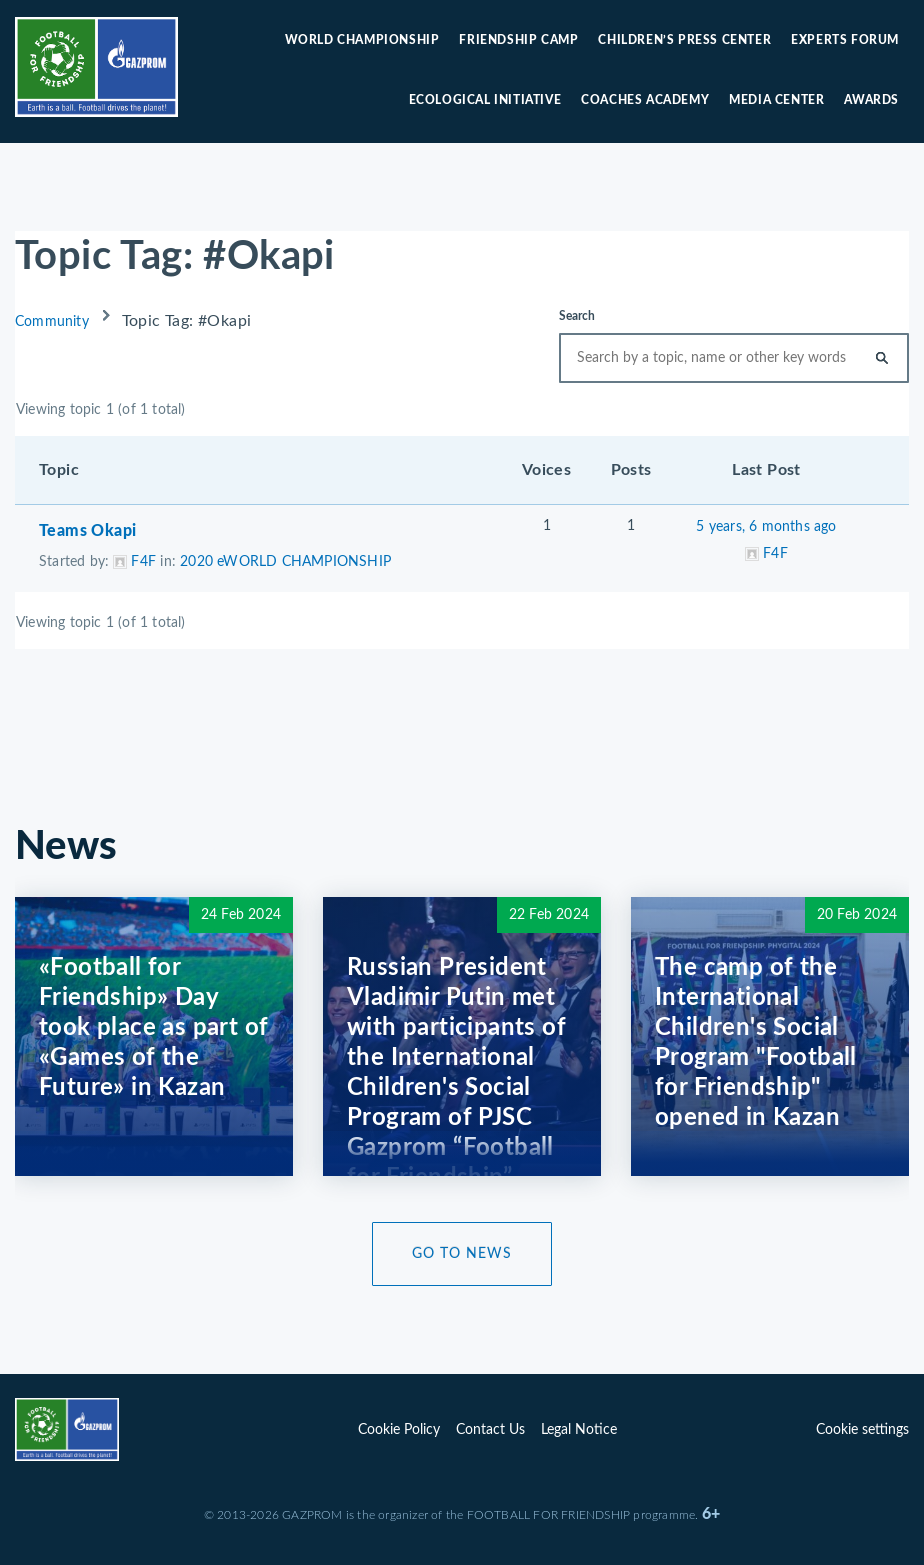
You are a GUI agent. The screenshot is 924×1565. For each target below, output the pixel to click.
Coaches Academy (645, 100)
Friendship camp (518, 40)
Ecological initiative (485, 100)
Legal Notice (579, 1430)
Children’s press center (684, 40)
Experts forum (845, 40)
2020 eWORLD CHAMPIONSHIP (285, 562)
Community (52, 322)
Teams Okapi (87, 531)
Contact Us (490, 1430)
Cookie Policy (399, 1430)
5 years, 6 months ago (766, 527)
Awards (871, 100)
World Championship (362, 40)
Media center (776, 100)
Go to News (462, 1254)
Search (577, 316)
